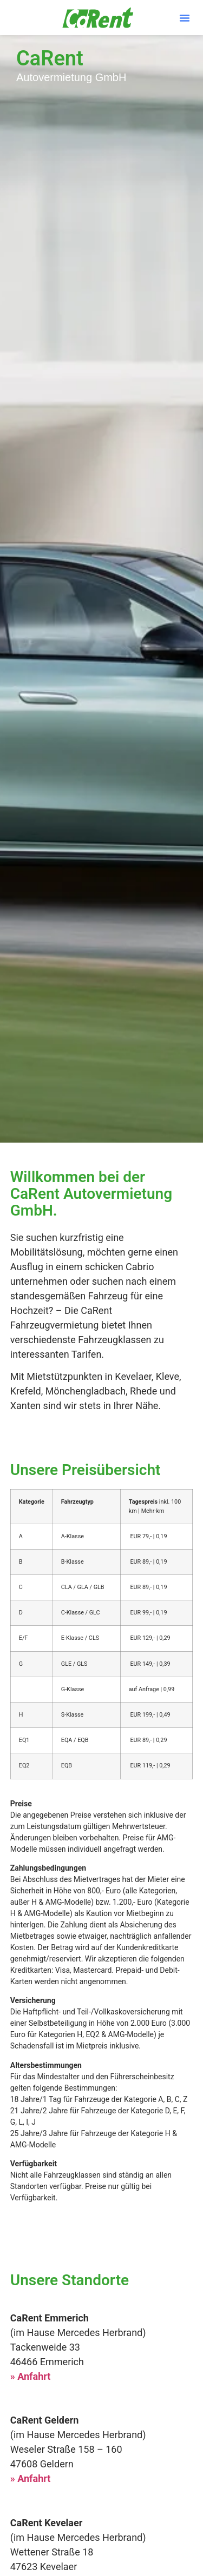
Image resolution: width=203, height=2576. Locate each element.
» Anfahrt (30, 2376)
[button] (184, 18)
